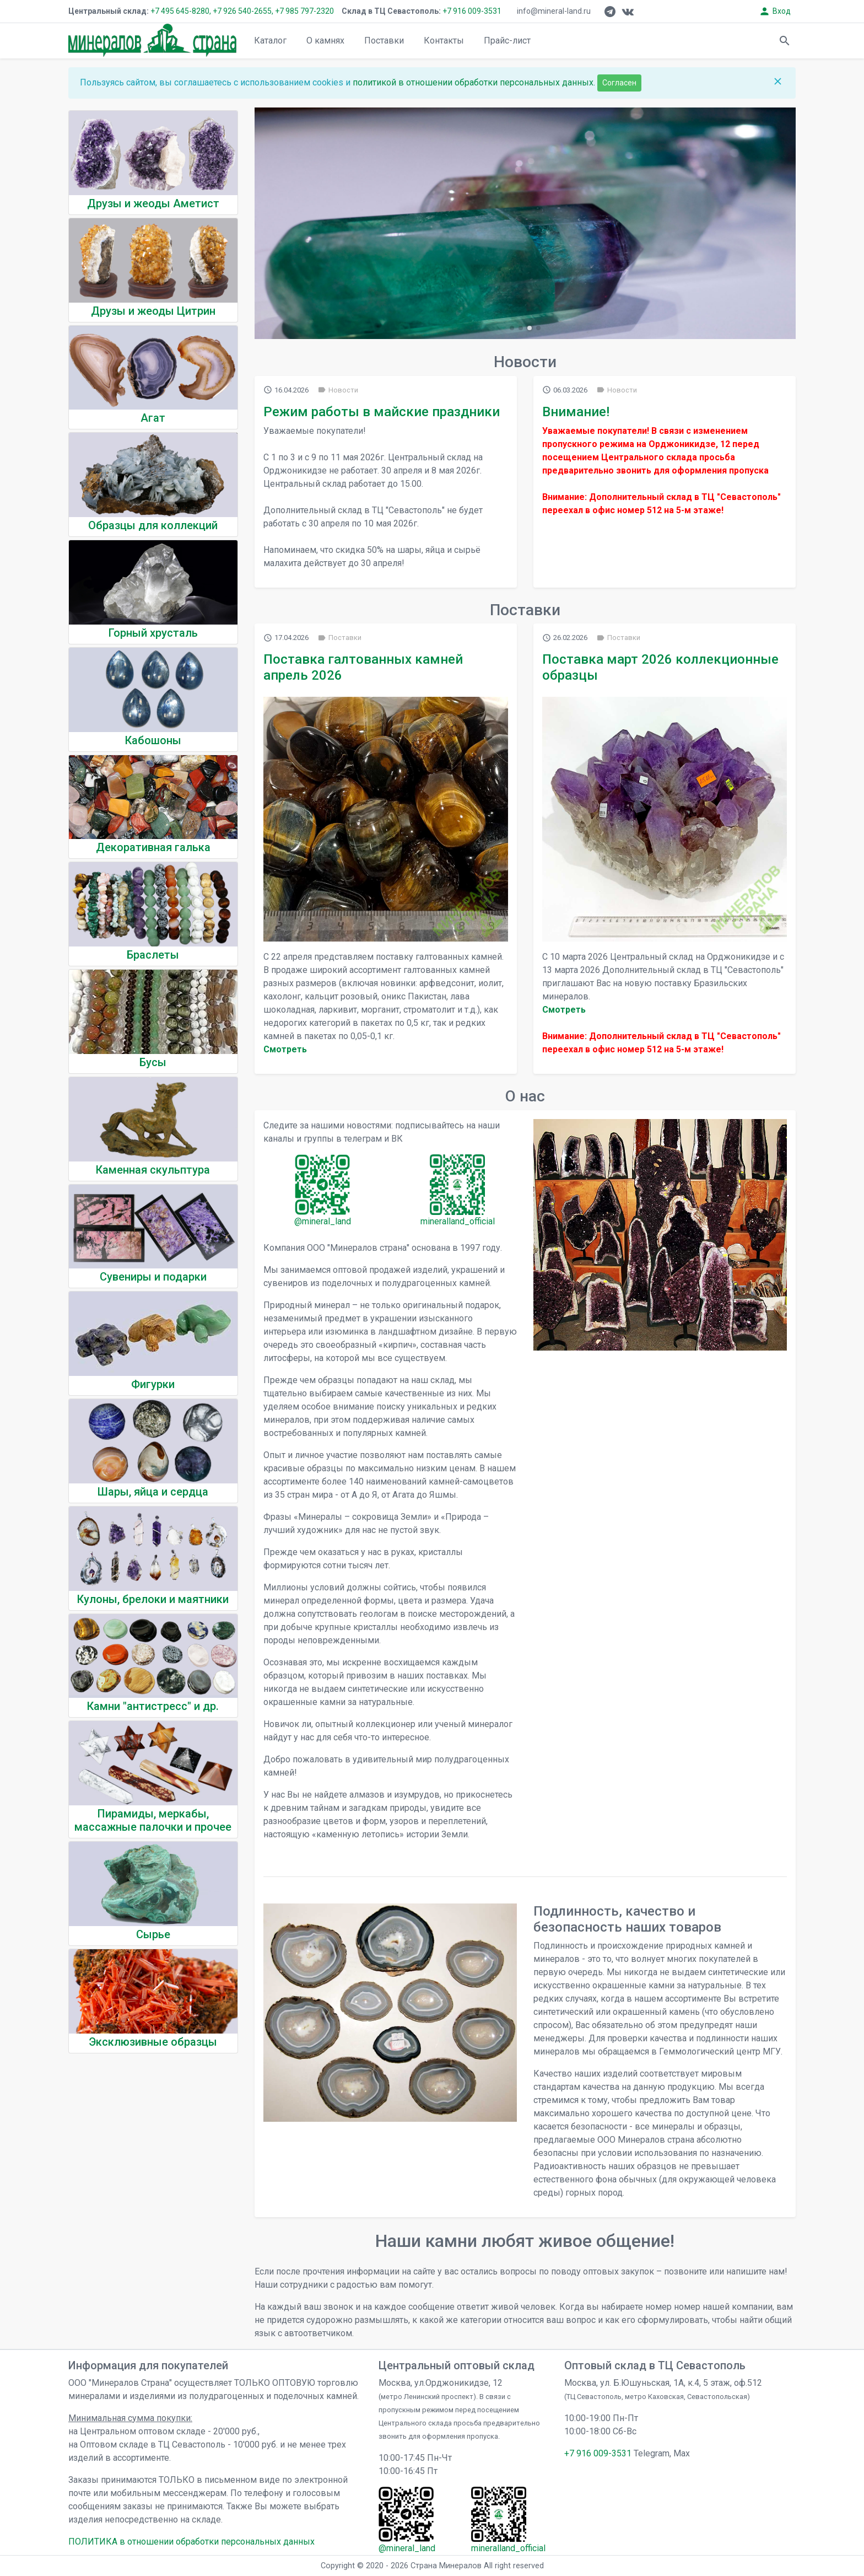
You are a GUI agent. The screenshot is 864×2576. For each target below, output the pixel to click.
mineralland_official (457, 1221)
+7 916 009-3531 (471, 11)
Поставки (384, 40)
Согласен (619, 82)
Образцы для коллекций (153, 525)
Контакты (444, 40)
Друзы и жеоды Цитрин (153, 311)
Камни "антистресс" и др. (153, 1706)
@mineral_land (322, 1221)
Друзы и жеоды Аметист (153, 203)
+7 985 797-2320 (304, 11)
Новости (337, 389)
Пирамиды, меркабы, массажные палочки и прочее (152, 1820)
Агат (153, 417)
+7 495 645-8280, (180, 11)
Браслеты (153, 954)
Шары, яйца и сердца (153, 1491)
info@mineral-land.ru (554, 11)
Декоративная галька (153, 847)
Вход (775, 11)
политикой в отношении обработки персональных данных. (475, 82)
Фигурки (153, 1384)
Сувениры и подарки (153, 1276)
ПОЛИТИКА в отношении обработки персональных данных (191, 2541)
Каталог (270, 40)
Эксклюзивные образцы (153, 2041)
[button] (512, 328)
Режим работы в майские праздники (381, 412)
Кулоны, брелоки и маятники (153, 1599)
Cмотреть (285, 1049)
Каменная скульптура (153, 1169)
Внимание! (575, 412)
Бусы (152, 1062)
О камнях (325, 40)
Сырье (153, 1934)
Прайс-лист (507, 40)
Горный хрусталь (153, 632)
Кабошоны (153, 740)
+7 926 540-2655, (243, 11)
